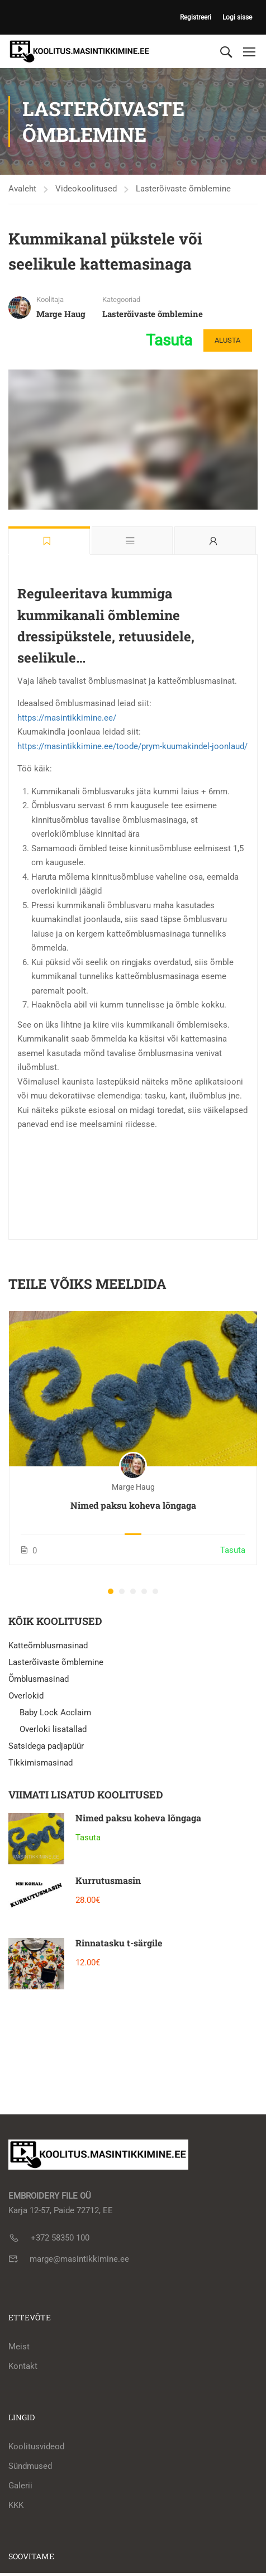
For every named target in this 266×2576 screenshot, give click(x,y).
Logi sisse (237, 17)
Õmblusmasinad (38, 1679)
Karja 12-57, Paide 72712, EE (60, 2210)
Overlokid (26, 1696)
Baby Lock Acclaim (55, 1712)
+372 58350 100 (60, 2238)
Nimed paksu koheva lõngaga (133, 1505)
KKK (15, 2505)
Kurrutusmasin (108, 1880)
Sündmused (30, 2466)
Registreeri (195, 17)
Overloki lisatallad (53, 1729)
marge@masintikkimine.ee (79, 2259)
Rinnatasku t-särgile (118, 1943)
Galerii (20, 2486)
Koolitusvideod (36, 2446)
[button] (110, 1591)
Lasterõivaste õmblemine (183, 189)
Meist (19, 2347)
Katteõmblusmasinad (48, 1645)
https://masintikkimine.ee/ (66, 718)
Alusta (225, 340)
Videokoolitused (86, 189)
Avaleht (22, 189)
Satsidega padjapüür (46, 1746)
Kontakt (22, 2366)
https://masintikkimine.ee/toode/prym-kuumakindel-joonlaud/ (132, 746)
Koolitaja (50, 299)
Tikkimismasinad (40, 1763)
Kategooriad (121, 299)
